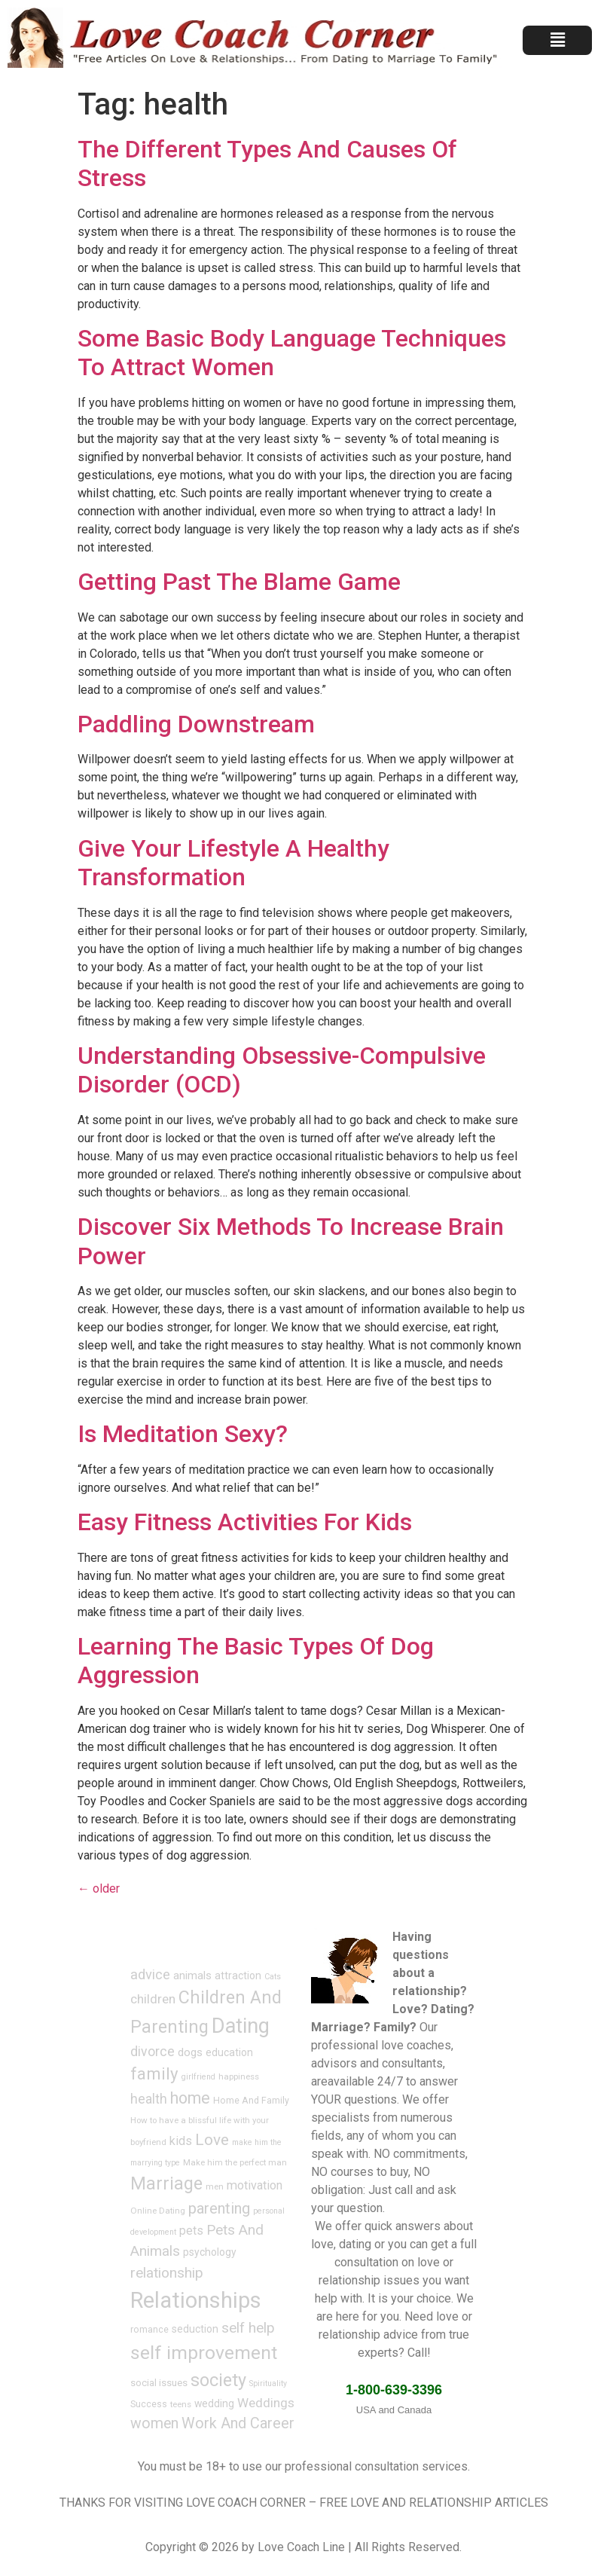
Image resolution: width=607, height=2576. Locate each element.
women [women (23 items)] (154, 2423)
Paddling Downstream (196, 724)
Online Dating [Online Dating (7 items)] (157, 2210)
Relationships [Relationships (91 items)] (195, 2300)
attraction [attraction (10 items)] (238, 1975)
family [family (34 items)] (154, 2073)
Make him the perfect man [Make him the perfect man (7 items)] (235, 2162)
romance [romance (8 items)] (149, 2329)
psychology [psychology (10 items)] (209, 2252)
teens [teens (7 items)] (180, 2404)
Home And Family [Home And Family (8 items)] (251, 2100)
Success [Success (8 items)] (148, 2404)
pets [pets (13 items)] (191, 2230)
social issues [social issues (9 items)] (159, 2382)
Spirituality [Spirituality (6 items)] (268, 2383)
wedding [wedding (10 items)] (214, 2403)
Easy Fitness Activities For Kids (245, 1522)
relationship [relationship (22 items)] (166, 2272)
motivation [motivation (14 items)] (254, 2185)
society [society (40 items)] (218, 2380)
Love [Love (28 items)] (212, 2140)
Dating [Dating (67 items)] (241, 2026)
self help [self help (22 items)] (248, 2327)
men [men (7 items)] (215, 2186)
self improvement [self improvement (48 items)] (203, 2353)
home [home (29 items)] (190, 2098)
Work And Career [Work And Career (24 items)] (237, 2423)
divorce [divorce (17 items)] (152, 2051)
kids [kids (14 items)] (180, 2141)
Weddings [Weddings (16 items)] (265, 2402)
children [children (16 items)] (152, 1998)
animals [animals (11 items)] (192, 1975)
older (99, 1888)
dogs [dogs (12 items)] (190, 2052)
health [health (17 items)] (148, 2099)
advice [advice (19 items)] (150, 1974)
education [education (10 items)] (229, 2052)
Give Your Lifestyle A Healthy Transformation (233, 862)
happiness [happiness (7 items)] (238, 2076)
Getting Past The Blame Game (239, 581)
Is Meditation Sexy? (183, 1433)
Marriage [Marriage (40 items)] (166, 2183)
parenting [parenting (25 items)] (219, 2208)
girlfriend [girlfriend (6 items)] (198, 2077)
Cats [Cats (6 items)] (272, 1977)
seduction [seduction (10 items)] (195, 2329)
